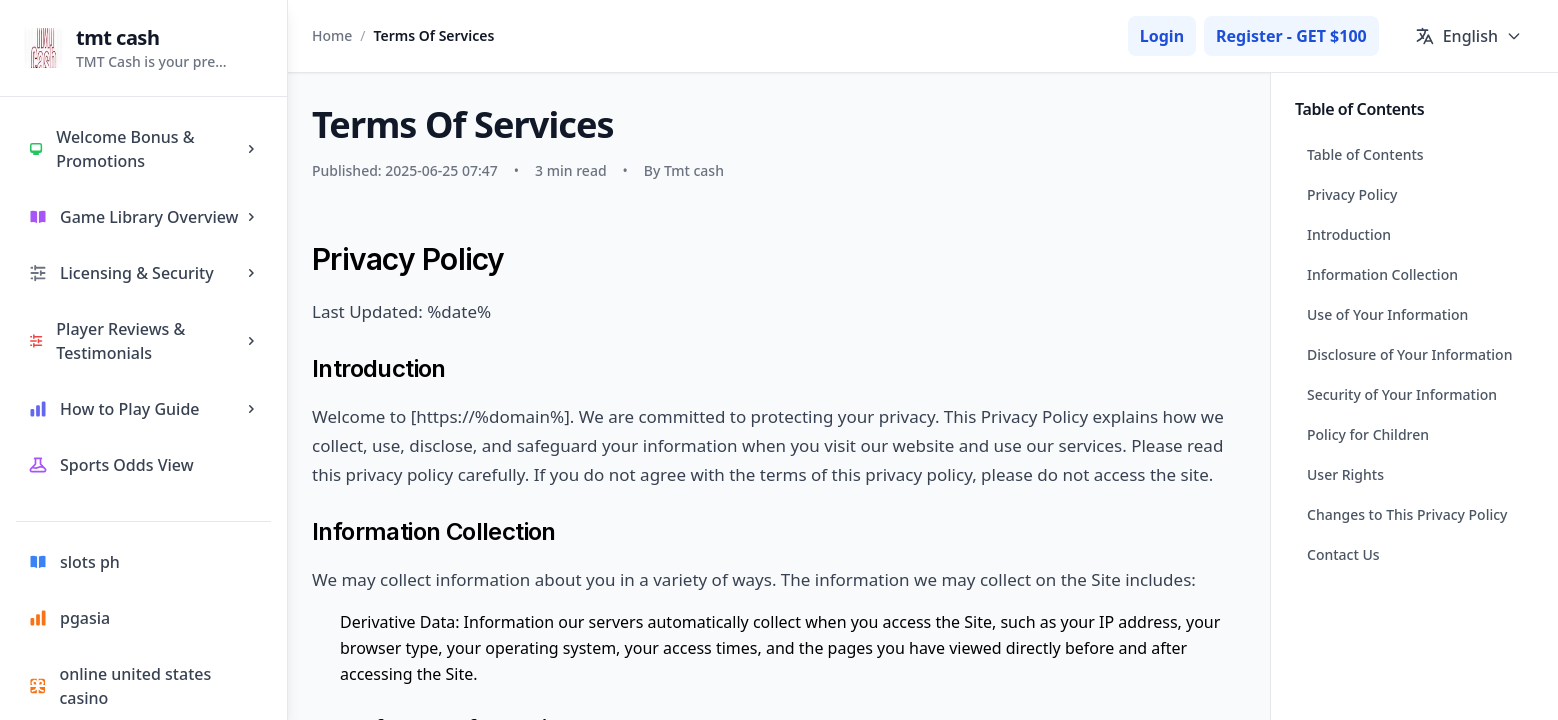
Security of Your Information (1402, 394)
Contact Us (1343, 554)
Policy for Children (1368, 434)
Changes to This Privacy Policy (1407, 514)
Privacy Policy (1352, 194)
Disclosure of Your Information (1409, 354)
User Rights (1345, 474)
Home (332, 35)
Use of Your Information (1387, 314)
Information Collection (1382, 274)
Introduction (1349, 234)
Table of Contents (1365, 154)
